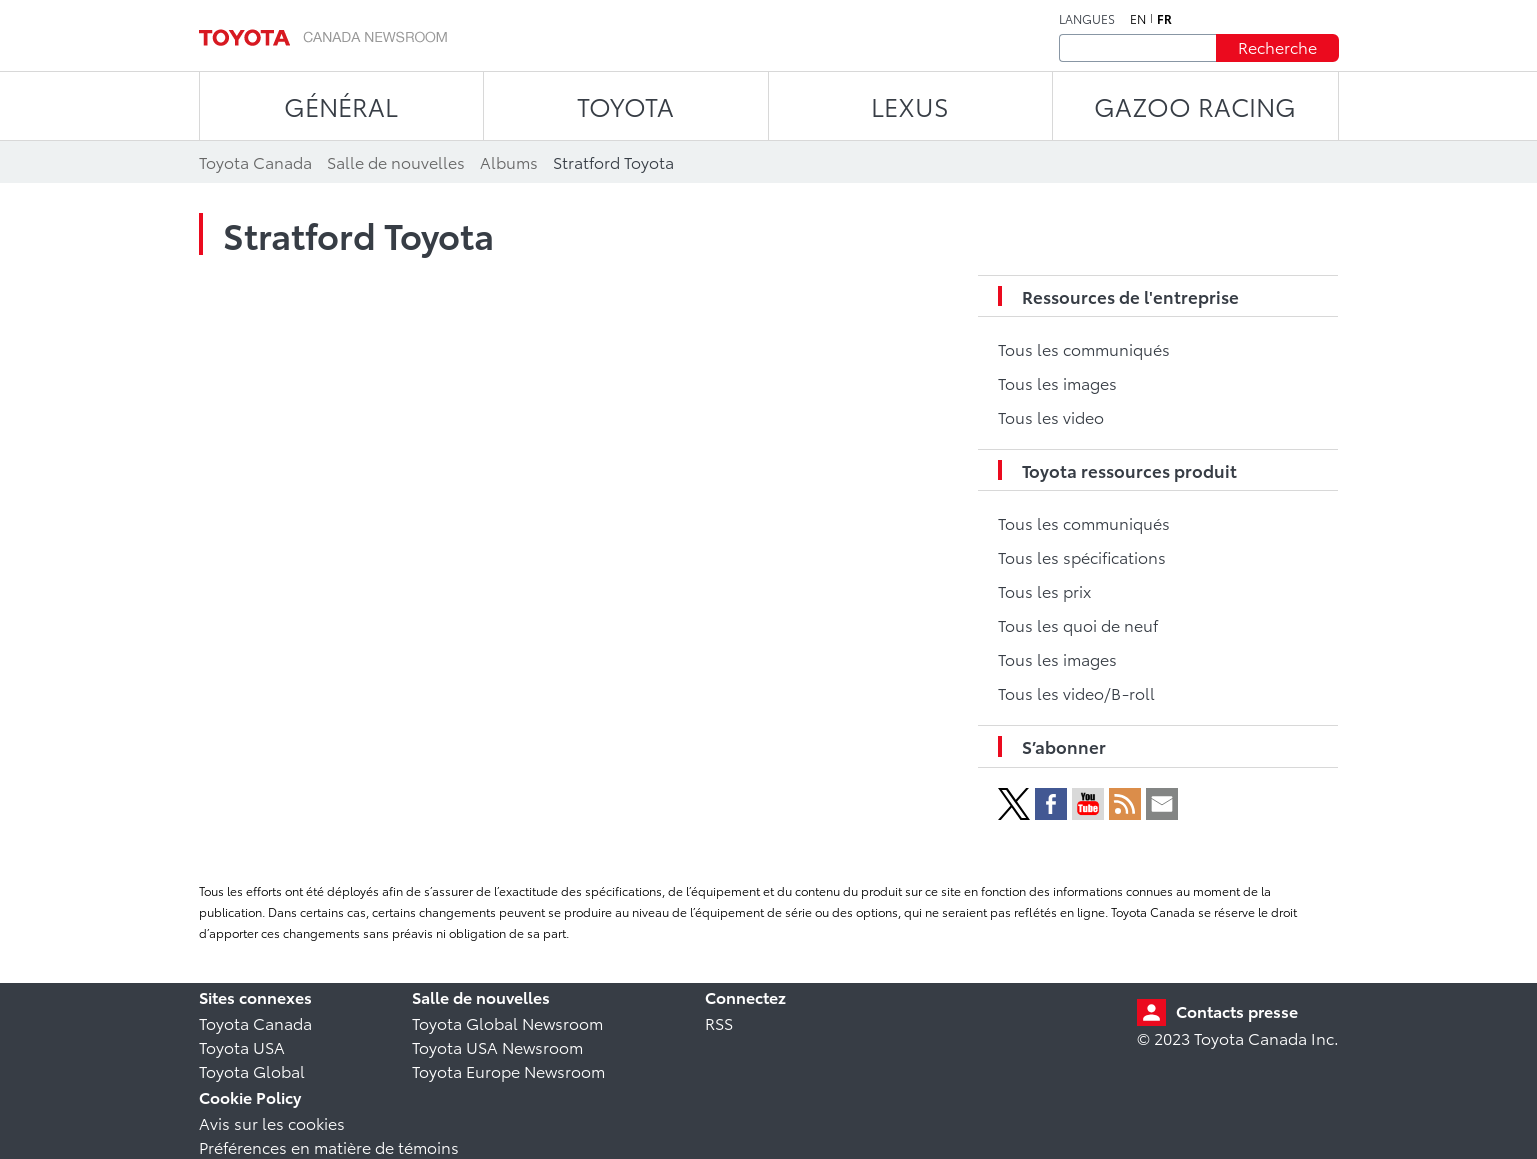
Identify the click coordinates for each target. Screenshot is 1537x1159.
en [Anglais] (1138, 19)
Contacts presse (1237, 1010)
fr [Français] (1164, 19)
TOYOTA (625, 105)
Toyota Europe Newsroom (508, 1070)
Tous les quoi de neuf (1078, 624)
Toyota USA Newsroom (497, 1046)
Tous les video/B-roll (1076, 692)
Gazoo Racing (1195, 105)
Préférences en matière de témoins (329, 1146)
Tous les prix (1044, 590)
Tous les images (1057, 382)
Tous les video (1051, 416)
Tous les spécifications (1082, 556)
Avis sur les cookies (272, 1122)
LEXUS (910, 105)
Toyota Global (252, 1070)
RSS (719, 1022)
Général (341, 105)
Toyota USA (242, 1046)
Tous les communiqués (1084, 348)
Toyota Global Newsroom (507, 1022)
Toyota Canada (255, 1022)
